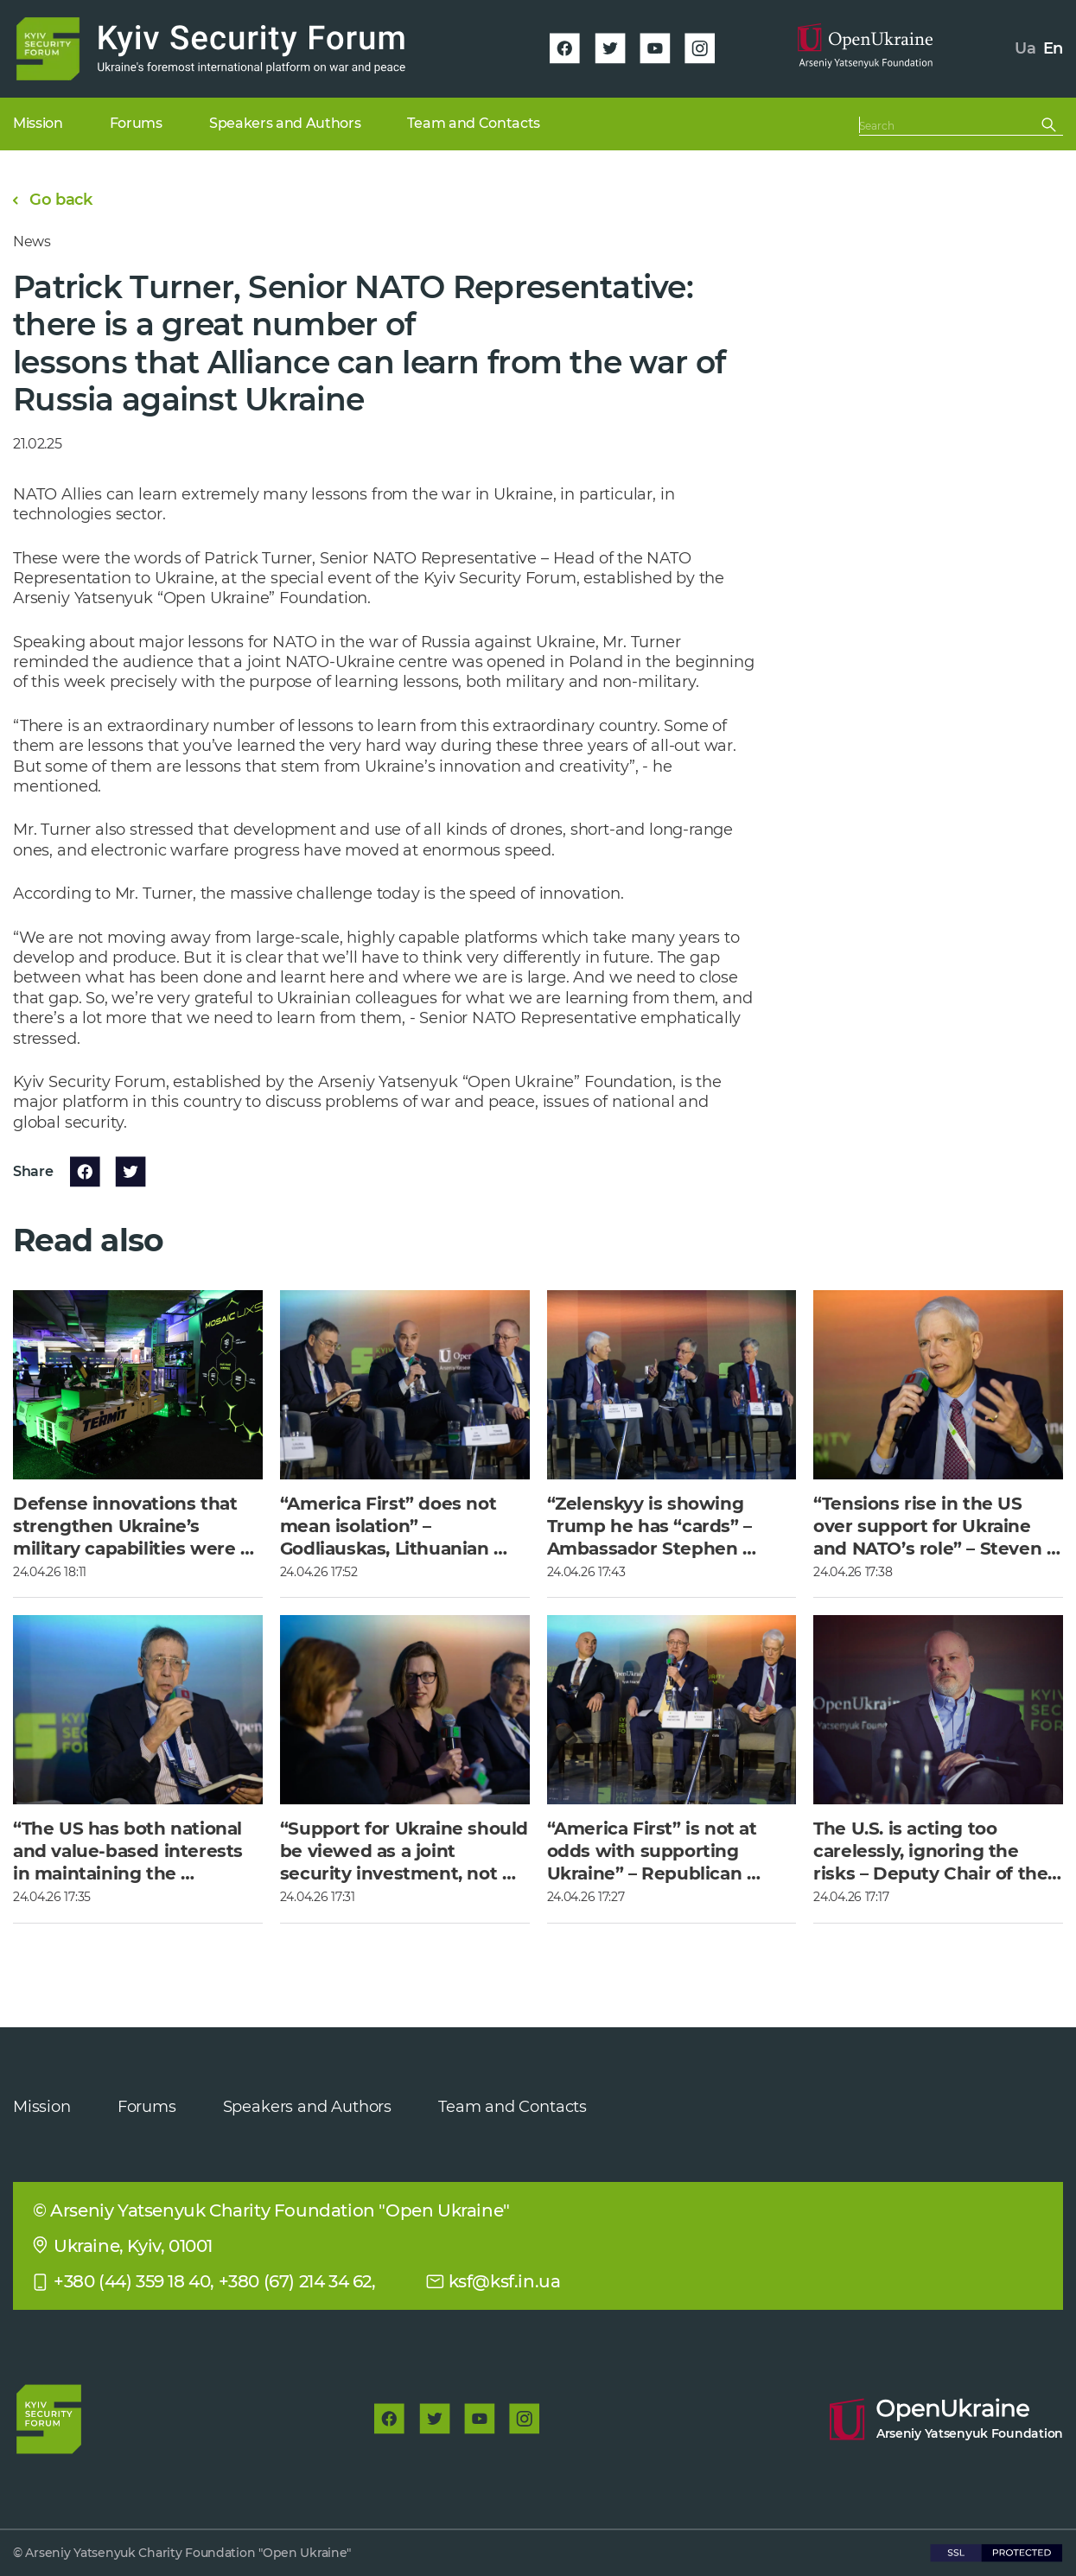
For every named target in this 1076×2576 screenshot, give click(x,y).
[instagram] (700, 48)
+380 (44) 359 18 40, (134, 2281)
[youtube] (655, 48)
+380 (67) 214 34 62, (297, 2281)
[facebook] (565, 48)
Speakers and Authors (307, 2106)
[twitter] (610, 48)
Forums (147, 2106)
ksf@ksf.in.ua (505, 2281)
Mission (42, 2106)
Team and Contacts (512, 2106)
